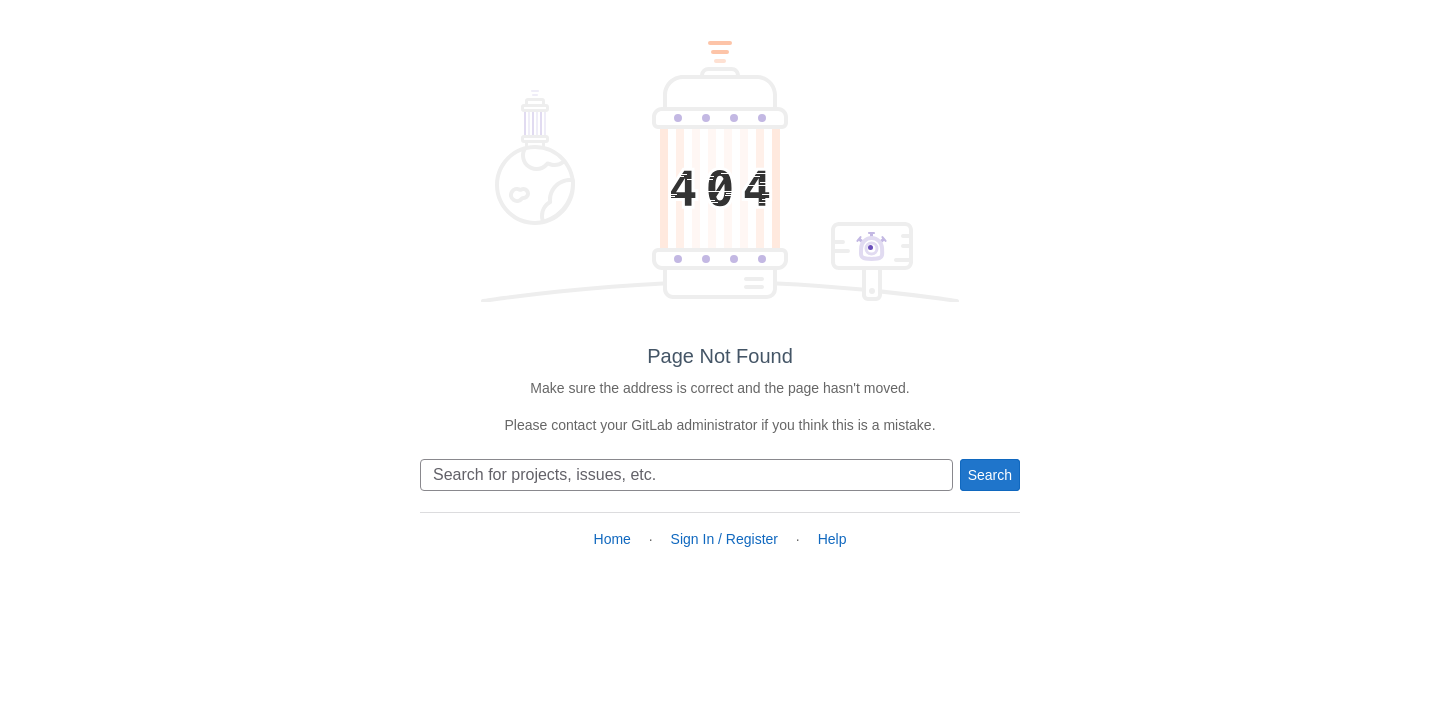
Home (612, 539)
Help (832, 539)
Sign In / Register (724, 539)
